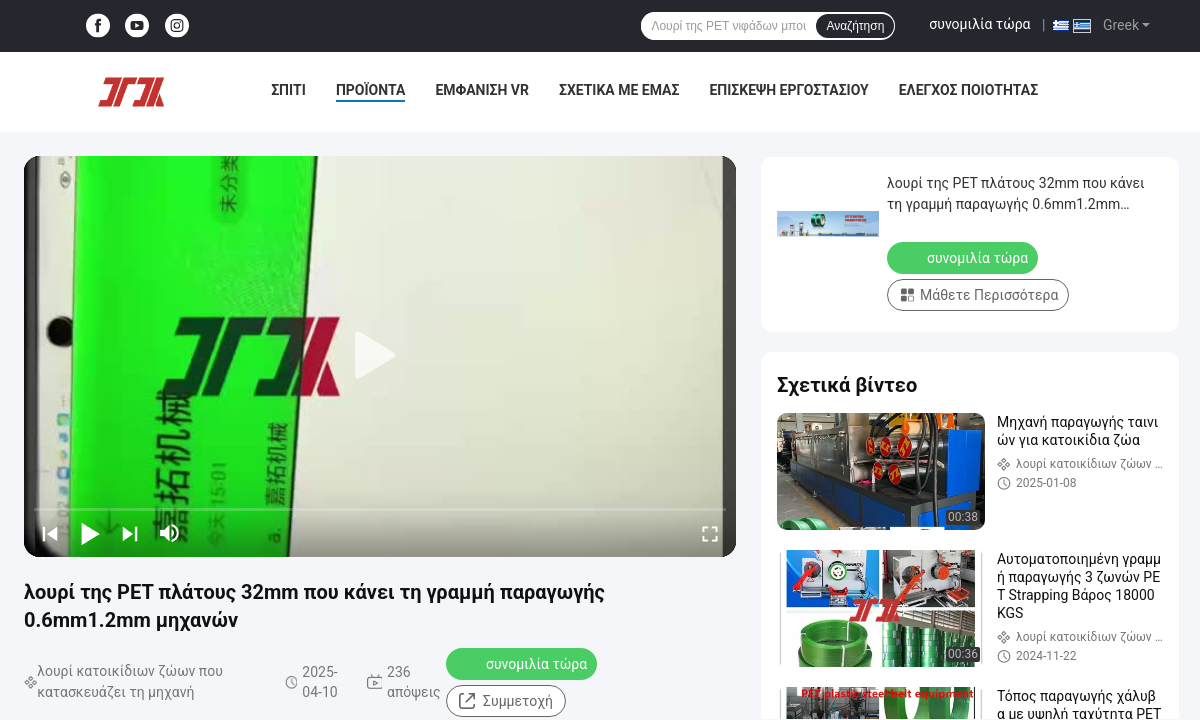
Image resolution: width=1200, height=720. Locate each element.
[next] (130, 533)
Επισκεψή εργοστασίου (788, 90)
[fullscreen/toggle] (710, 533)
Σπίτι (288, 90)
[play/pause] (90, 533)
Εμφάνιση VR (482, 90)
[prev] (50, 533)
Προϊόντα (371, 90)
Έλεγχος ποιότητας (968, 90)
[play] (380, 356)
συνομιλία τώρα (979, 24)
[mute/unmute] (170, 533)
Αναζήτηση (855, 26)
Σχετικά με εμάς (619, 90)
